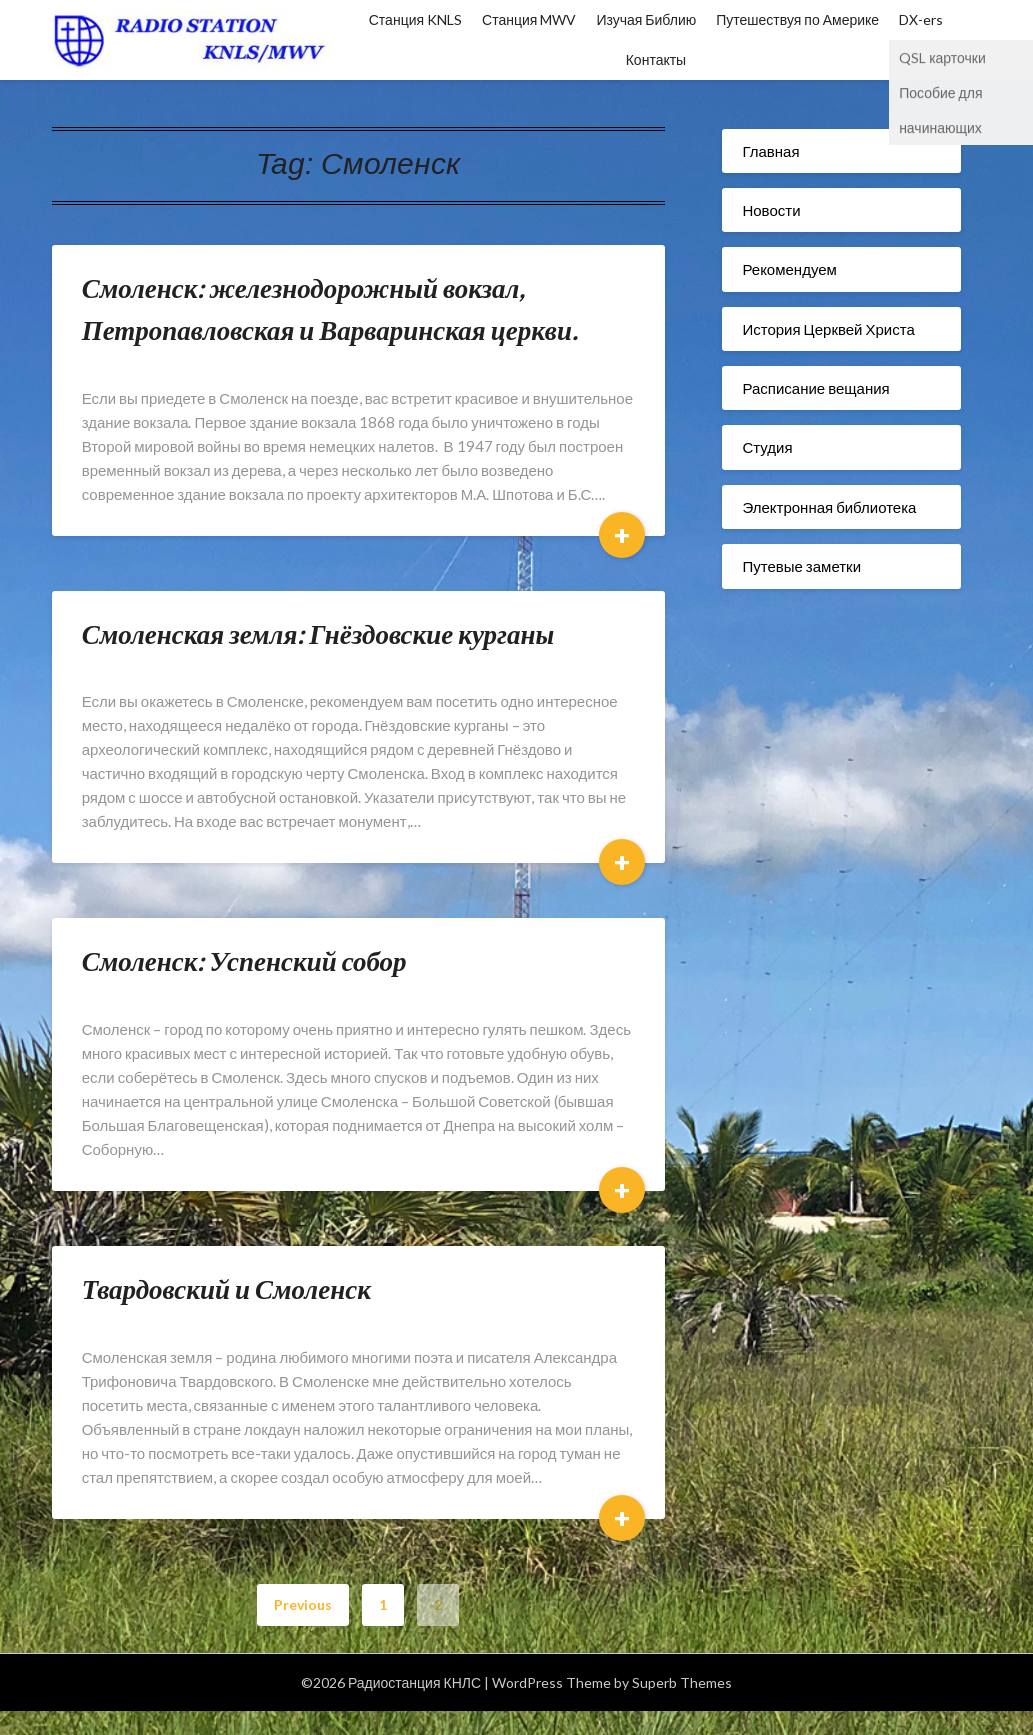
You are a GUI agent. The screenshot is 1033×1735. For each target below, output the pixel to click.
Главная (770, 151)
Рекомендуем (789, 269)
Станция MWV (529, 19)
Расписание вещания (815, 388)
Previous (303, 1604)
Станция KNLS (415, 19)
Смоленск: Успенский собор (244, 960)
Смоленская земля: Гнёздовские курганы (318, 633)
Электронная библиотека (829, 507)
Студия (767, 447)
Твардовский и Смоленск (226, 1288)
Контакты (656, 59)
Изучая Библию (646, 19)
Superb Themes (682, 1682)
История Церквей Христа (828, 329)
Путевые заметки (801, 566)
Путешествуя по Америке (797, 19)
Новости (771, 210)
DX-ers (921, 19)
